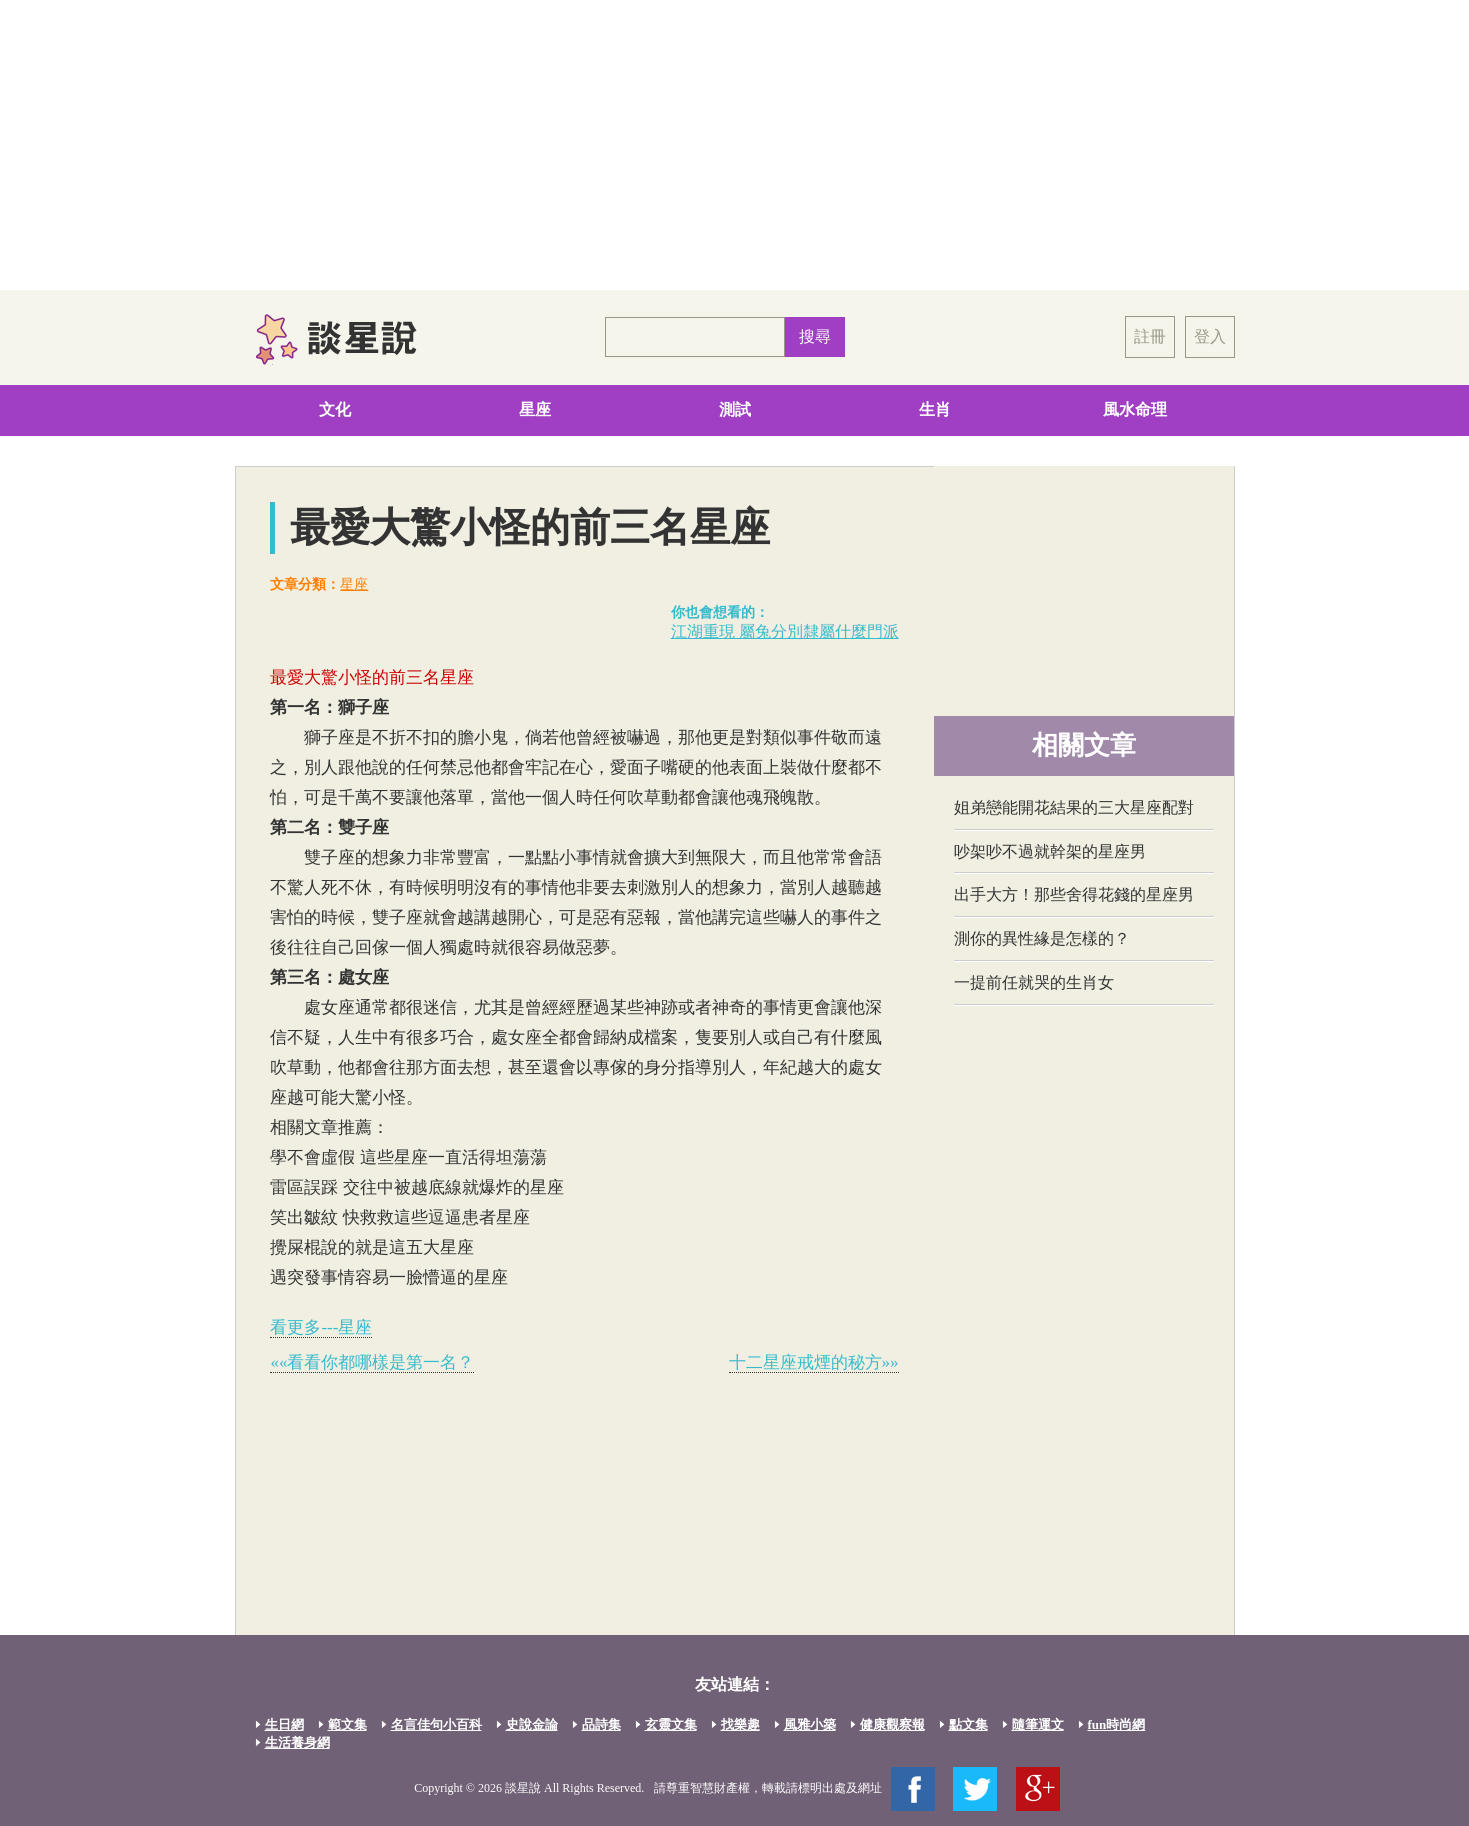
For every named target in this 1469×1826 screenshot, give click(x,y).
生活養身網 (297, 1742)
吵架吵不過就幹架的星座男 (1050, 851)
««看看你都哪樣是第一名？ (372, 1362)
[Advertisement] (735, 145)
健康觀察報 (892, 1724)
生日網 (284, 1724)
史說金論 (532, 1724)
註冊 (1150, 336)
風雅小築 (810, 1724)
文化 (335, 409)
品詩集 (601, 1724)
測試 (735, 409)
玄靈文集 (671, 1724)
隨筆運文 (1038, 1724)
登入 (1210, 336)
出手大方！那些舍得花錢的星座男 (1074, 894)
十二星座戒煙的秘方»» (814, 1362)
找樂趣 (740, 1724)
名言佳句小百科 (436, 1724)
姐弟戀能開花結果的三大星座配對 (1074, 807)
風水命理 (1135, 409)
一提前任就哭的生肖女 (1034, 982)
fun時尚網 (1117, 1724)
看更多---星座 (321, 1327)
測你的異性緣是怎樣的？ (1042, 938)
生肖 (935, 409)
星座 (535, 409)
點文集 (968, 1724)
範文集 (347, 1724)
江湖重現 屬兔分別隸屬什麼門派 (785, 631)
